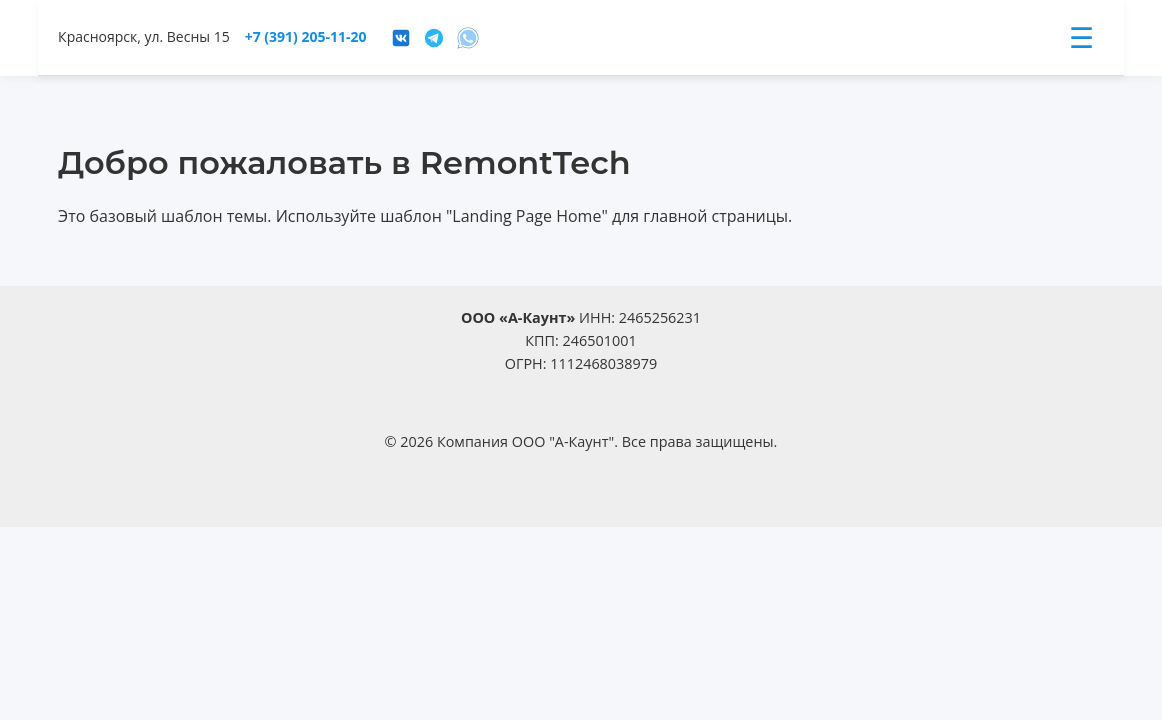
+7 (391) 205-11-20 (306, 36)
